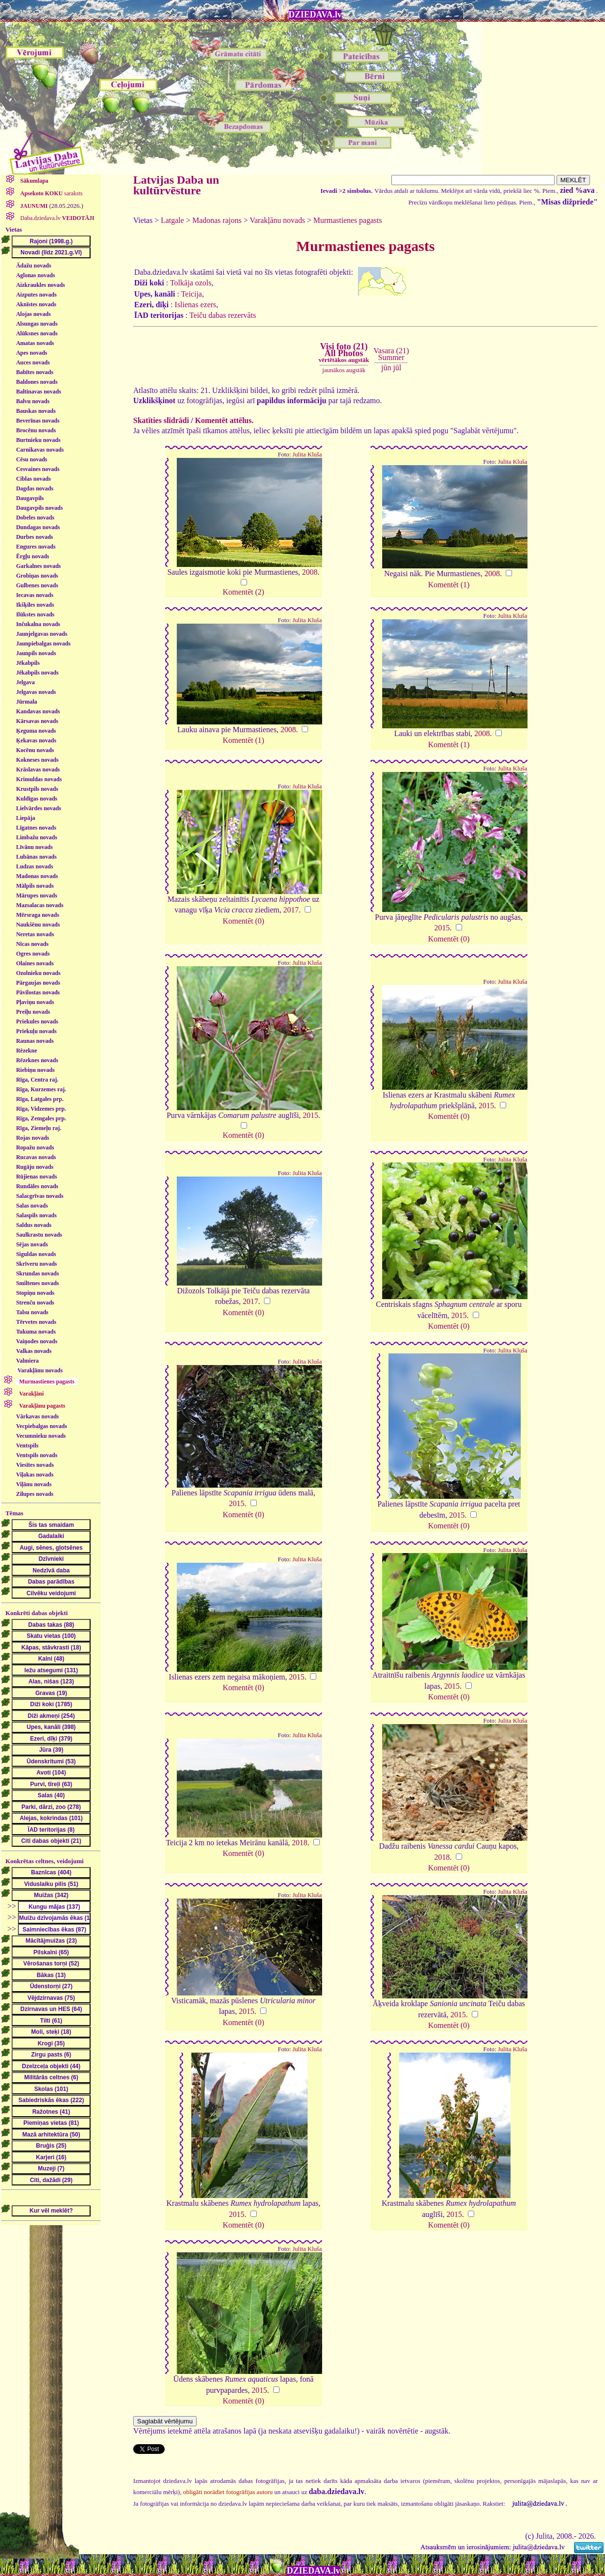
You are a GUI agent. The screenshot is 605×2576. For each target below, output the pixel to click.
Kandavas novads (38, 711)
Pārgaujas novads (38, 982)
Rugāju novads (34, 1166)
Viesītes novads (35, 1464)
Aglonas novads (35, 275)
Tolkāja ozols (191, 283)
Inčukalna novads (38, 624)
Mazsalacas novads (39, 905)
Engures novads (35, 546)
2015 (442, 928)
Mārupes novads (36, 895)
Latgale (172, 220)
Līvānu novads (34, 847)
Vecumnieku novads (41, 1435)
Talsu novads (32, 1312)
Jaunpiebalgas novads (43, 643)
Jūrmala (26, 701)
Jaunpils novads (36, 653)
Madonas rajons (217, 220)
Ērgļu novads (32, 556)
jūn (386, 367)
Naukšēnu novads (38, 924)
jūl (397, 367)
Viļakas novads (34, 1474)
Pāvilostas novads (38, 992)
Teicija (191, 294)
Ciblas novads (33, 478)
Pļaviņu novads (35, 1002)
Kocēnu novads (35, 750)
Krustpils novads (37, 788)
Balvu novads (32, 401)
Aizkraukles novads (40, 285)
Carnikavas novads (39, 449)
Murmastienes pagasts (347, 220)
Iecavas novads (34, 595)
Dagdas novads (34, 488)
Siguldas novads (36, 1254)
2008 (310, 572)
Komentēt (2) (243, 592)
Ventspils (27, 1445)
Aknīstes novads (36, 304)
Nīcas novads (32, 944)
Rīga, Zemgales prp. (41, 1118)
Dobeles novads (35, 517)
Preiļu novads (33, 1011)
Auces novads (33, 362)
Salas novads (32, 1205)
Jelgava (25, 682)
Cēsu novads (31, 459)
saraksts (51, 193)
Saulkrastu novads (39, 1234)
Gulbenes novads (37, 585)
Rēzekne (26, 1050)
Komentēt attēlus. (224, 420)
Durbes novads (34, 537)
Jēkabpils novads (37, 672)
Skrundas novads (37, 1273)
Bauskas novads (36, 411)
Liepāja (25, 818)
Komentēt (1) (449, 585)
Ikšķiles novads (35, 604)
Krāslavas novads (38, 769)
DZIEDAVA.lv (315, 14)
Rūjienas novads (36, 1176)
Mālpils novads (35, 885)
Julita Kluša (307, 454)
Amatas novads (35, 343)
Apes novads (31, 352)
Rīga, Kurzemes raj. (41, 1089)
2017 (291, 910)
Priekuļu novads (36, 1031)
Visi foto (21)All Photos (344, 353)
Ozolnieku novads (38, 973)
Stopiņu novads (35, 1292)
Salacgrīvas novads (39, 1196)
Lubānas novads (36, 856)
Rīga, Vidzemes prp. (41, 1108)
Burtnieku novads (38, 440)
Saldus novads (33, 1225)
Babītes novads (34, 372)
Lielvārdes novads (38, 808)
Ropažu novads (35, 1147)
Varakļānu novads (39, 1370)
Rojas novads (32, 1137)
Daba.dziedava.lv (56, 218)
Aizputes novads (36, 294)
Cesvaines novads (38, 469)
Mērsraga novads (37, 914)
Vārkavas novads (37, 1416)
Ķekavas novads (36, 740)
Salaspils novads (36, 1215)
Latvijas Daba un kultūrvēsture (176, 185)
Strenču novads (35, 1302)
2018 (300, 1842)
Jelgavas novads (36, 692)
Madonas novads (37, 876)
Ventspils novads (36, 1455)
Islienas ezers (196, 304)
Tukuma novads (36, 1331)
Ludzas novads (34, 866)
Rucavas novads (36, 1157)
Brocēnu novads (36, 430)
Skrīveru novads (36, 1263)
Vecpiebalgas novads (41, 1426)
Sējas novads (32, 1244)
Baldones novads (37, 381)
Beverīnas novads (38, 420)
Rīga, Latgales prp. (39, 1099)
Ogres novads (32, 953)
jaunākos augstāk (343, 370)
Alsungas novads (37, 323)
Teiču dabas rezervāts (222, 315)
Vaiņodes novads (36, 1341)
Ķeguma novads (36, 730)
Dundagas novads (38, 527)
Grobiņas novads (37, 575)
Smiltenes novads (37, 1283)
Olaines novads (35, 963)
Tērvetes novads (36, 1322)
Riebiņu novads (35, 1070)
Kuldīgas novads (36, 798)
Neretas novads (35, 934)
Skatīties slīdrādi (161, 420)
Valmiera (27, 1360)
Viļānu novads (33, 1484)
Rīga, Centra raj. (37, 1079)
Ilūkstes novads (35, 614)
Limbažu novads (36, 837)
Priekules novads (37, 1021)
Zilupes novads (34, 1494)
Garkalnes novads (38, 566)
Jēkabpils (28, 663)
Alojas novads (33, 314)
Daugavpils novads (39, 507)
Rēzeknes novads (37, 1060)
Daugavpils (30, 498)
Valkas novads (33, 1351)
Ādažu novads (33, 265)
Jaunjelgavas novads (41, 633)
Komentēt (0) (243, 921)
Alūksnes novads (37, 333)
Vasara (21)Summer (391, 353)
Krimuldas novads (39, 779)
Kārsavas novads (37, 721)
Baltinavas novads (38, 391)
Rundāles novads (37, 1186)
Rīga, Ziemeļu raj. (38, 1128)
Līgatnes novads (36, 827)
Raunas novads (35, 1040)
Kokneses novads (37, 759)
